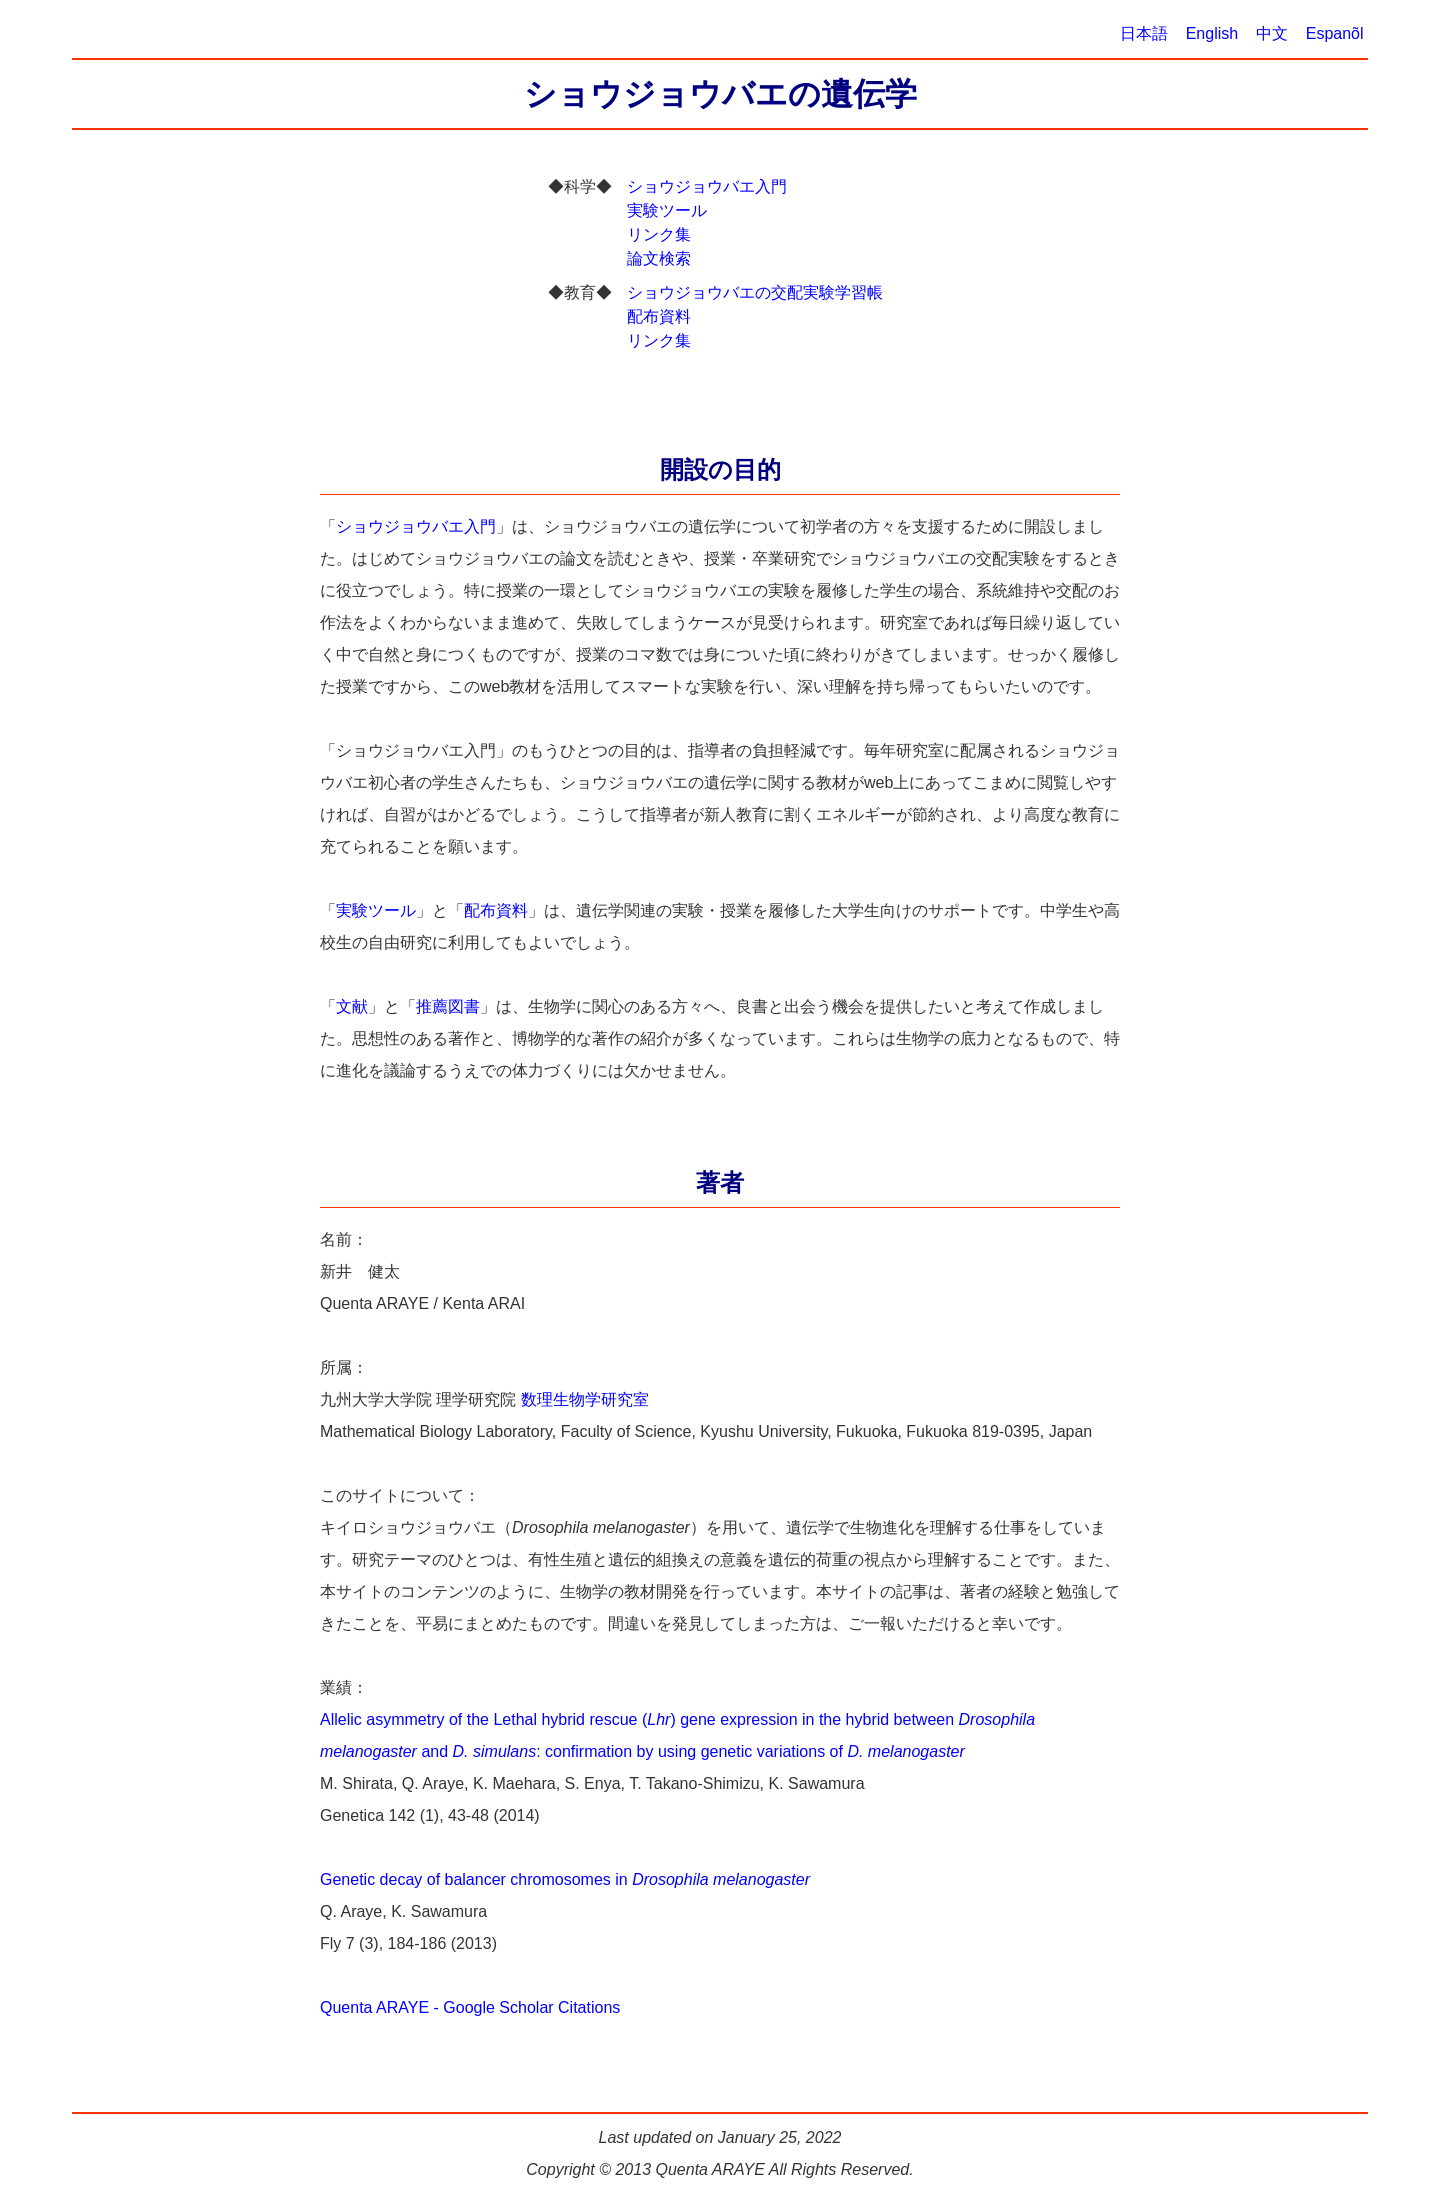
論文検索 (658, 258)
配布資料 (658, 316)
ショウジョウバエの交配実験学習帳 (754, 292)
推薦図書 (448, 1006)
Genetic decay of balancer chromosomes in (565, 1879)
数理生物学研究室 (585, 1399)
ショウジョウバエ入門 (706, 186)
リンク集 (658, 234)
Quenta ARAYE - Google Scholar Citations (470, 2007)
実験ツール (666, 210)
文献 (352, 1006)
